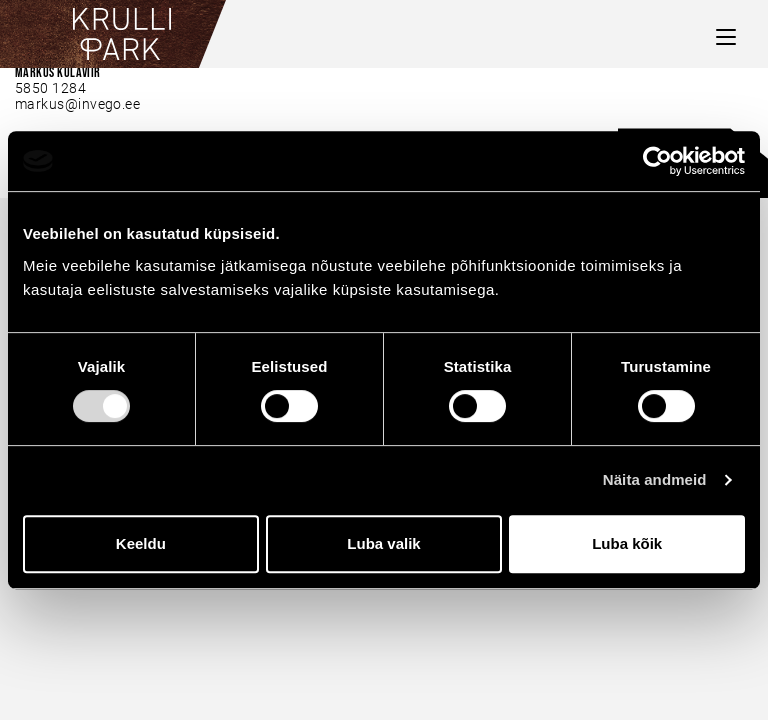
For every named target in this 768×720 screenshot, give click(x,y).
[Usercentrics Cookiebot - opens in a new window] (657, 161)
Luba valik (383, 543)
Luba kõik (627, 543)
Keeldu (141, 543)
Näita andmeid (655, 479)
